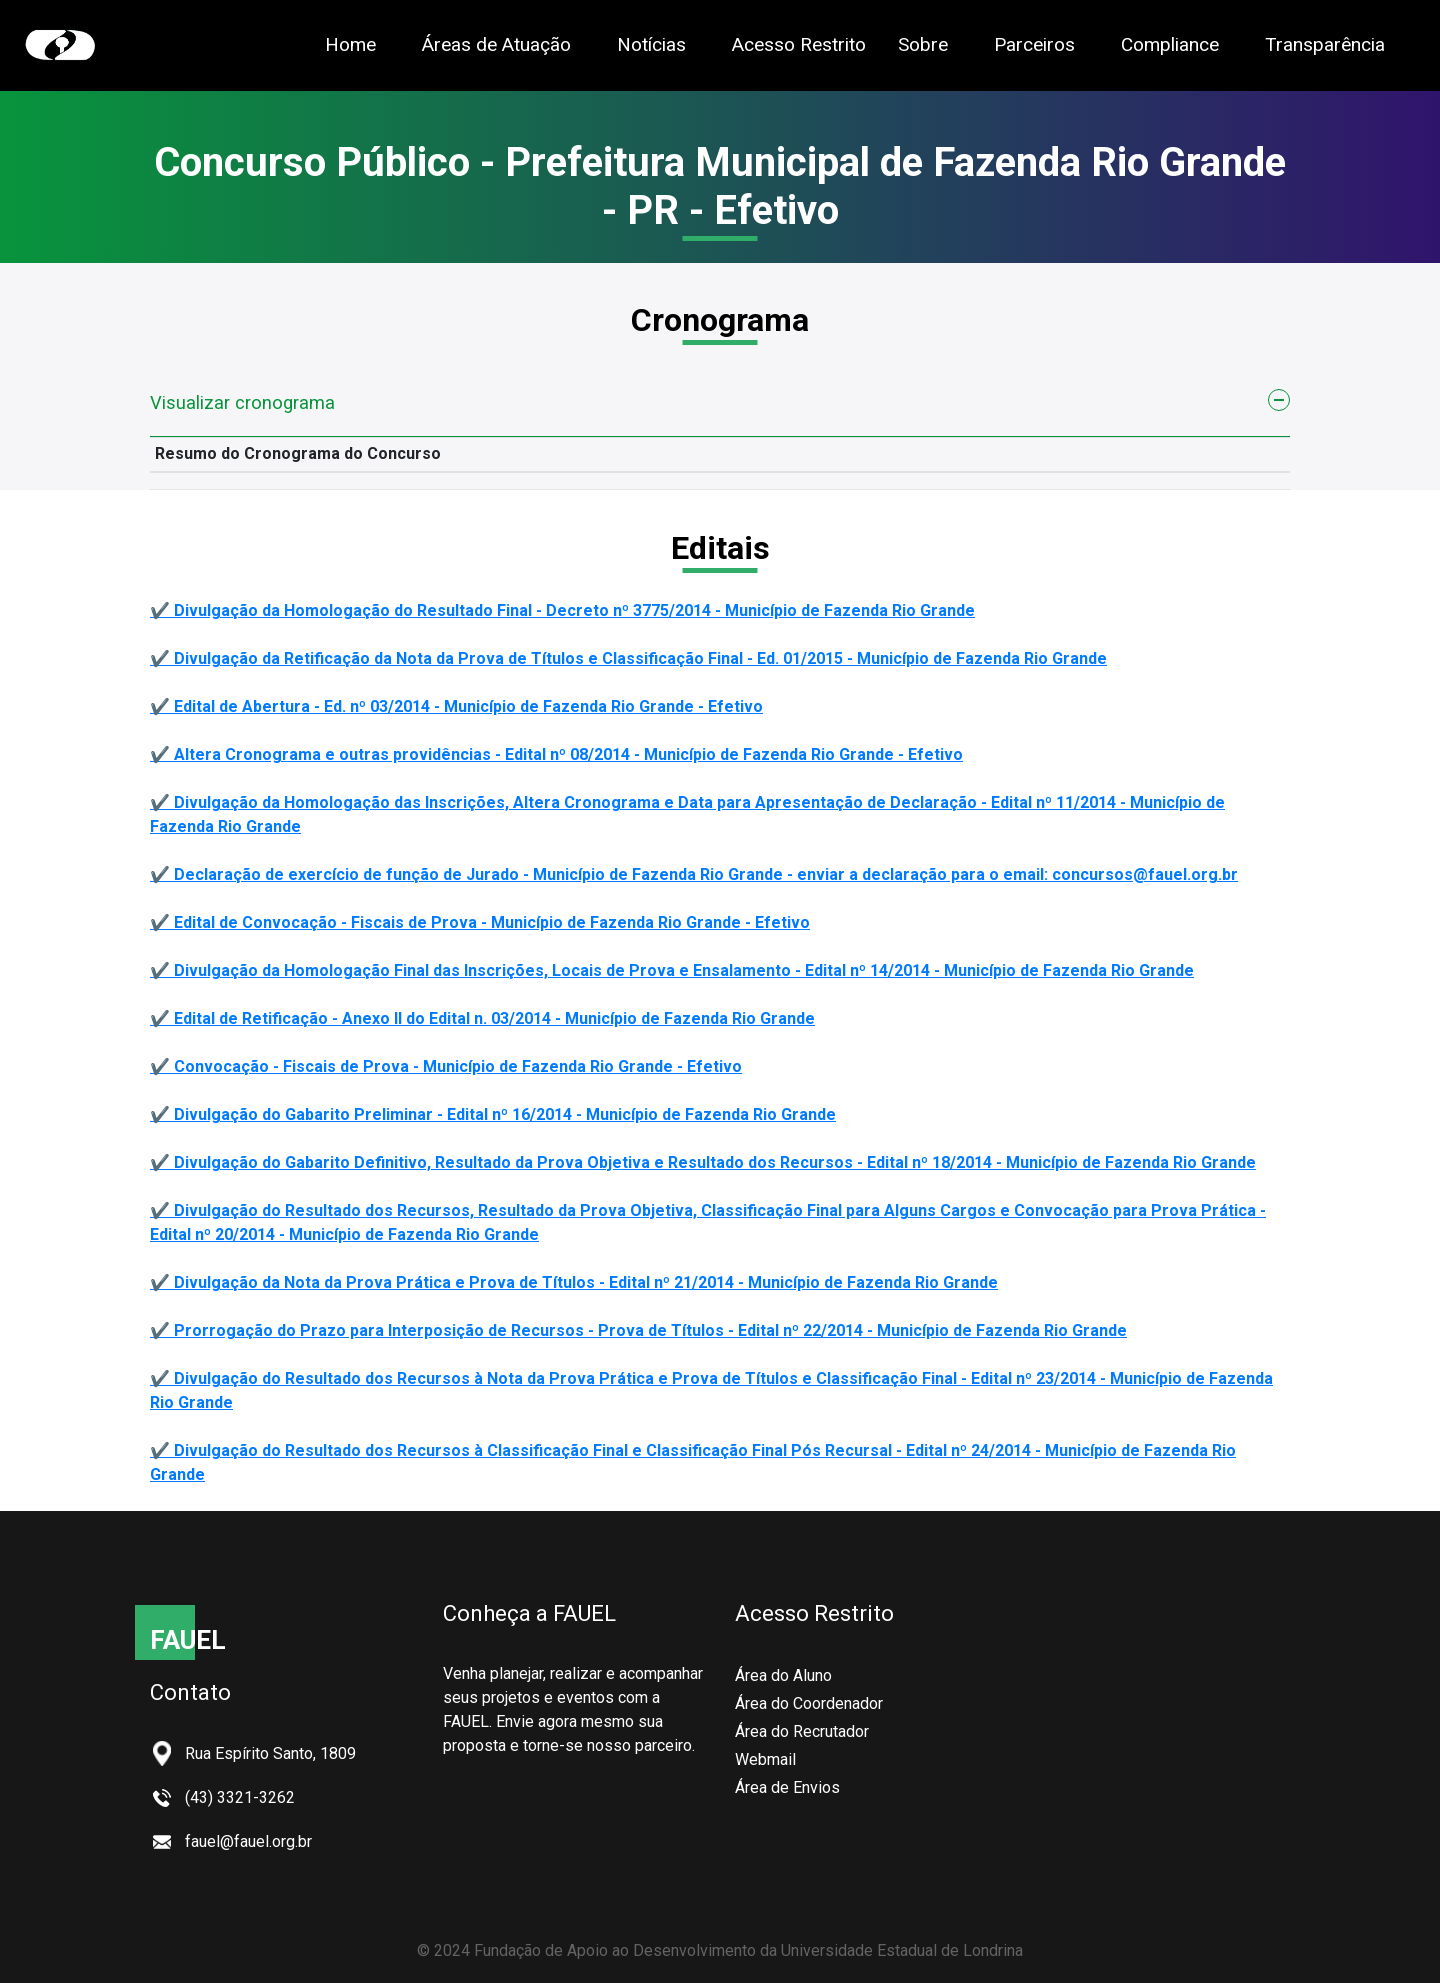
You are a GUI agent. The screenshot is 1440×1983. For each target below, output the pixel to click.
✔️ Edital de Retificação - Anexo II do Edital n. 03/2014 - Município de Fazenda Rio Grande (482, 1018)
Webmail (765, 1759)
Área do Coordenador (809, 1703)
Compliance (1170, 44)
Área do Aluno (783, 1675)
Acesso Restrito (799, 44)
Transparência (1325, 43)
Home (350, 44)
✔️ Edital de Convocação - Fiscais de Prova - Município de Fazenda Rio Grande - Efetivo (480, 922)
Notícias (651, 44)
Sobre (923, 44)
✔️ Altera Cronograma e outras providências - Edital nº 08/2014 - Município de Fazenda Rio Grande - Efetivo (556, 754)
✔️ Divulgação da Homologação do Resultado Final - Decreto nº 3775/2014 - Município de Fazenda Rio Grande (562, 610)
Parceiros (1034, 44)
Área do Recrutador (802, 1731)
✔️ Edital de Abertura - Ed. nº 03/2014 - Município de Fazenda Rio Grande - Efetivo (456, 706)
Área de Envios (787, 1787)
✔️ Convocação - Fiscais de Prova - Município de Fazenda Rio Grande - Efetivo (446, 1066)
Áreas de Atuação (496, 44)
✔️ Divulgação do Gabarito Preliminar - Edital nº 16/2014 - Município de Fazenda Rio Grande (493, 1114)
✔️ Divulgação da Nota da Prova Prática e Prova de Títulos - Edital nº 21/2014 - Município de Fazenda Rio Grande (574, 1282)
